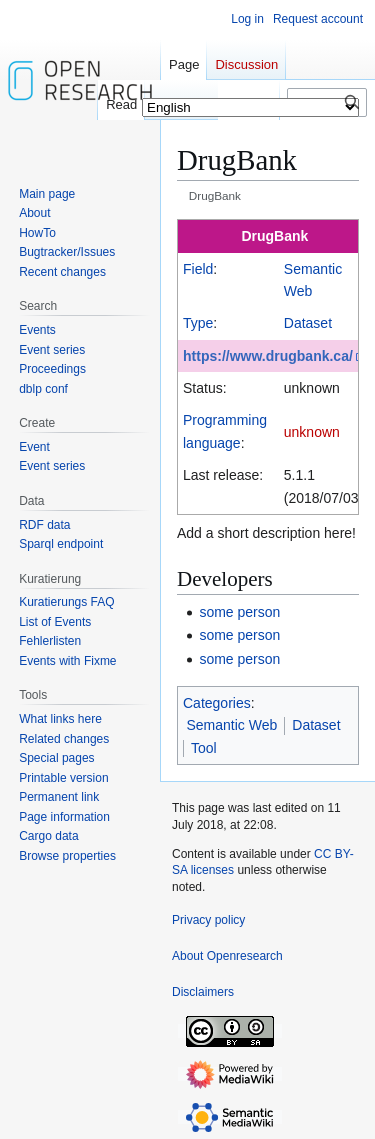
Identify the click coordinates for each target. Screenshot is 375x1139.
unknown (312, 432)
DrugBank (274, 236)
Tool (204, 748)
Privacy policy (208, 920)
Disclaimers (203, 992)
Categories (217, 703)
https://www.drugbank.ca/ (268, 356)
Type (198, 323)
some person (239, 612)
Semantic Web (232, 725)
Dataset (308, 323)
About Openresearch (227, 956)
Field (198, 269)
